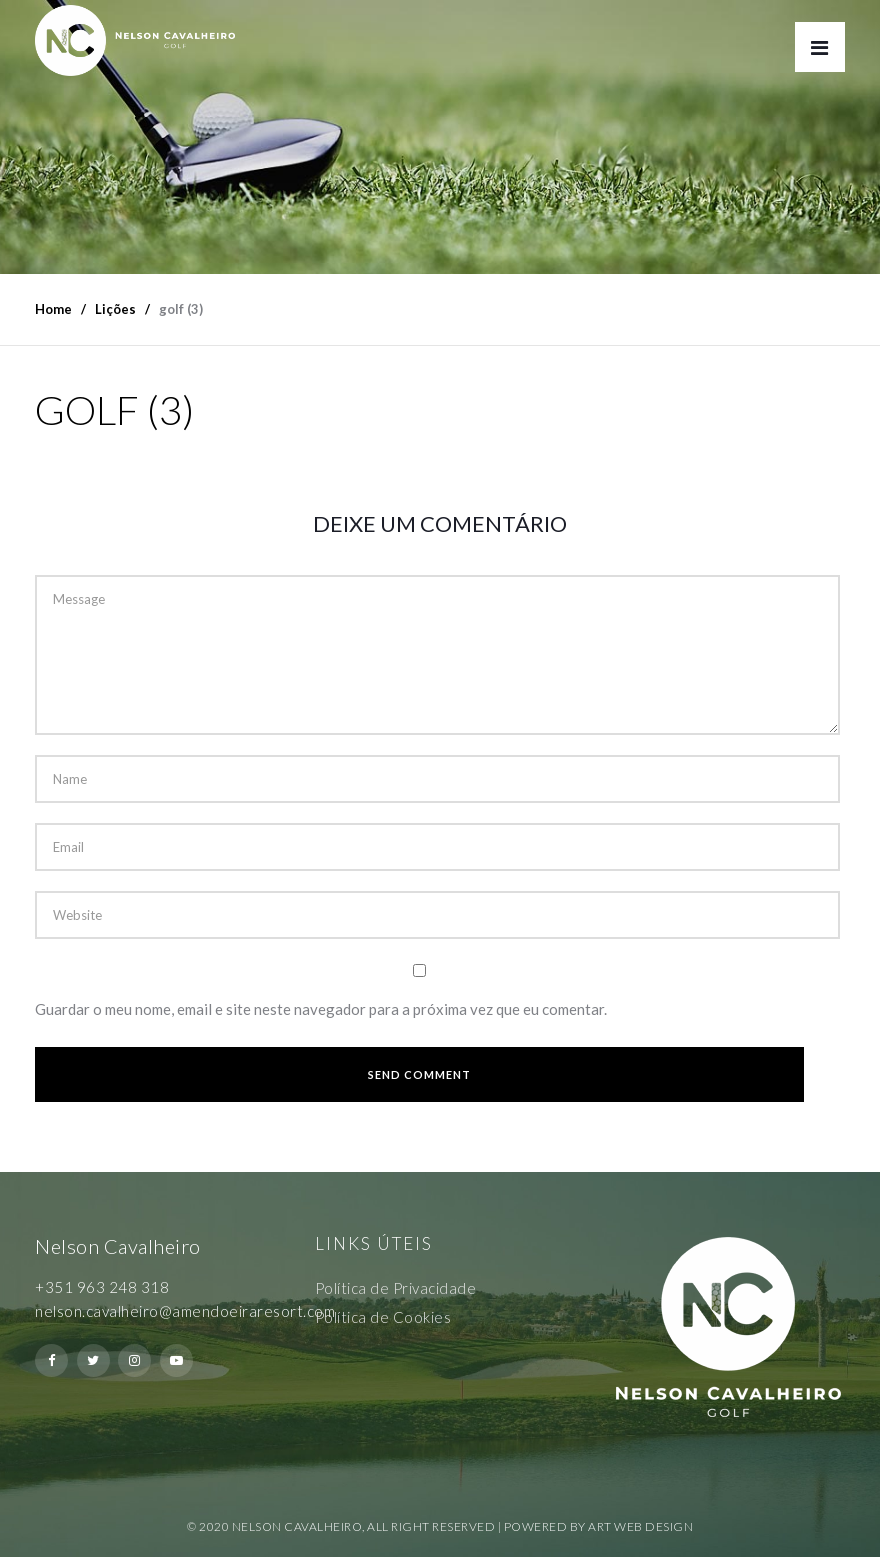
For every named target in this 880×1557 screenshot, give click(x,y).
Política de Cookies (383, 1317)
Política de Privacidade (396, 1288)
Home (53, 309)
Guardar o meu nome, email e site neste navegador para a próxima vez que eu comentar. (321, 1009)
